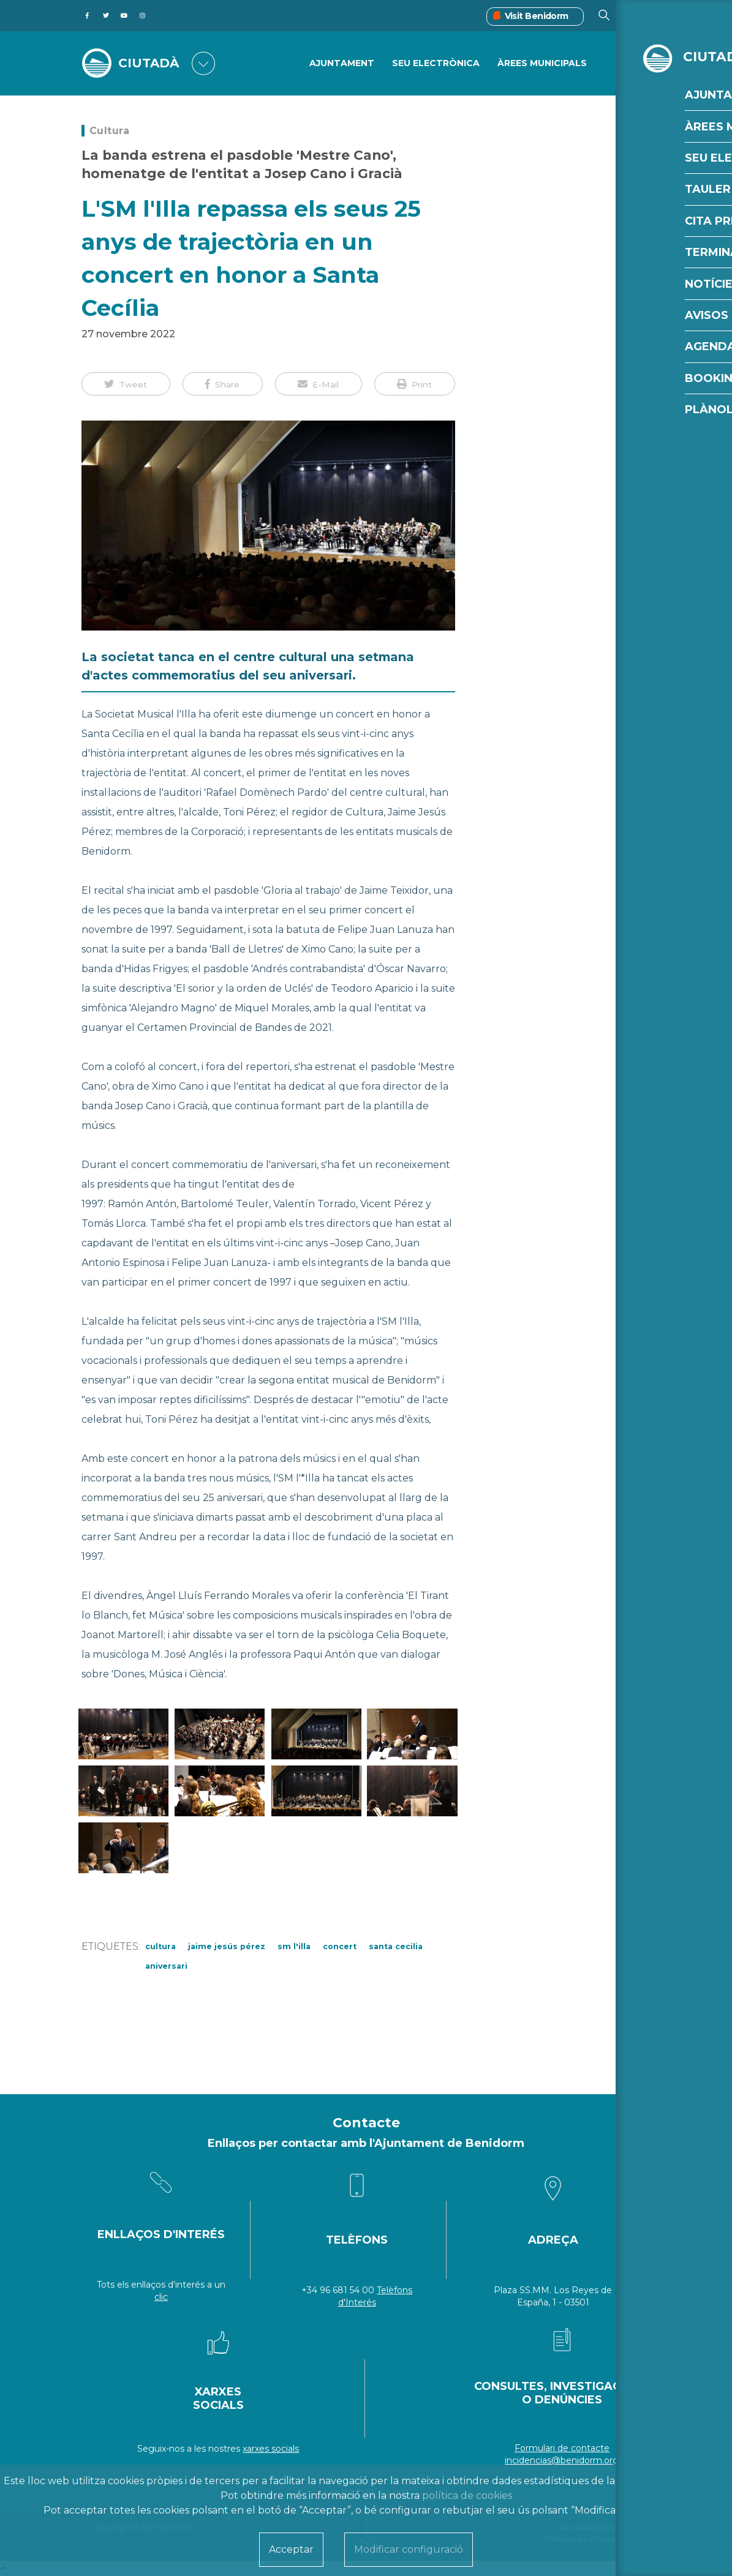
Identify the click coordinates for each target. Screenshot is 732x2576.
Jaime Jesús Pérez (226, 1946)
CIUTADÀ (151, 63)
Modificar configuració (408, 2549)
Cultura (109, 131)
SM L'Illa (294, 1946)
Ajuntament (341, 63)
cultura (160, 1946)
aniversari (166, 1966)
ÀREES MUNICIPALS (542, 63)
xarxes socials (271, 2448)
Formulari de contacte (562, 2448)
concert (340, 1946)
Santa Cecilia (396, 1946)
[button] (125, 383)
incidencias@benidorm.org (562, 2460)
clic (161, 2296)
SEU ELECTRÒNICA (436, 63)
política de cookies (467, 2495)
